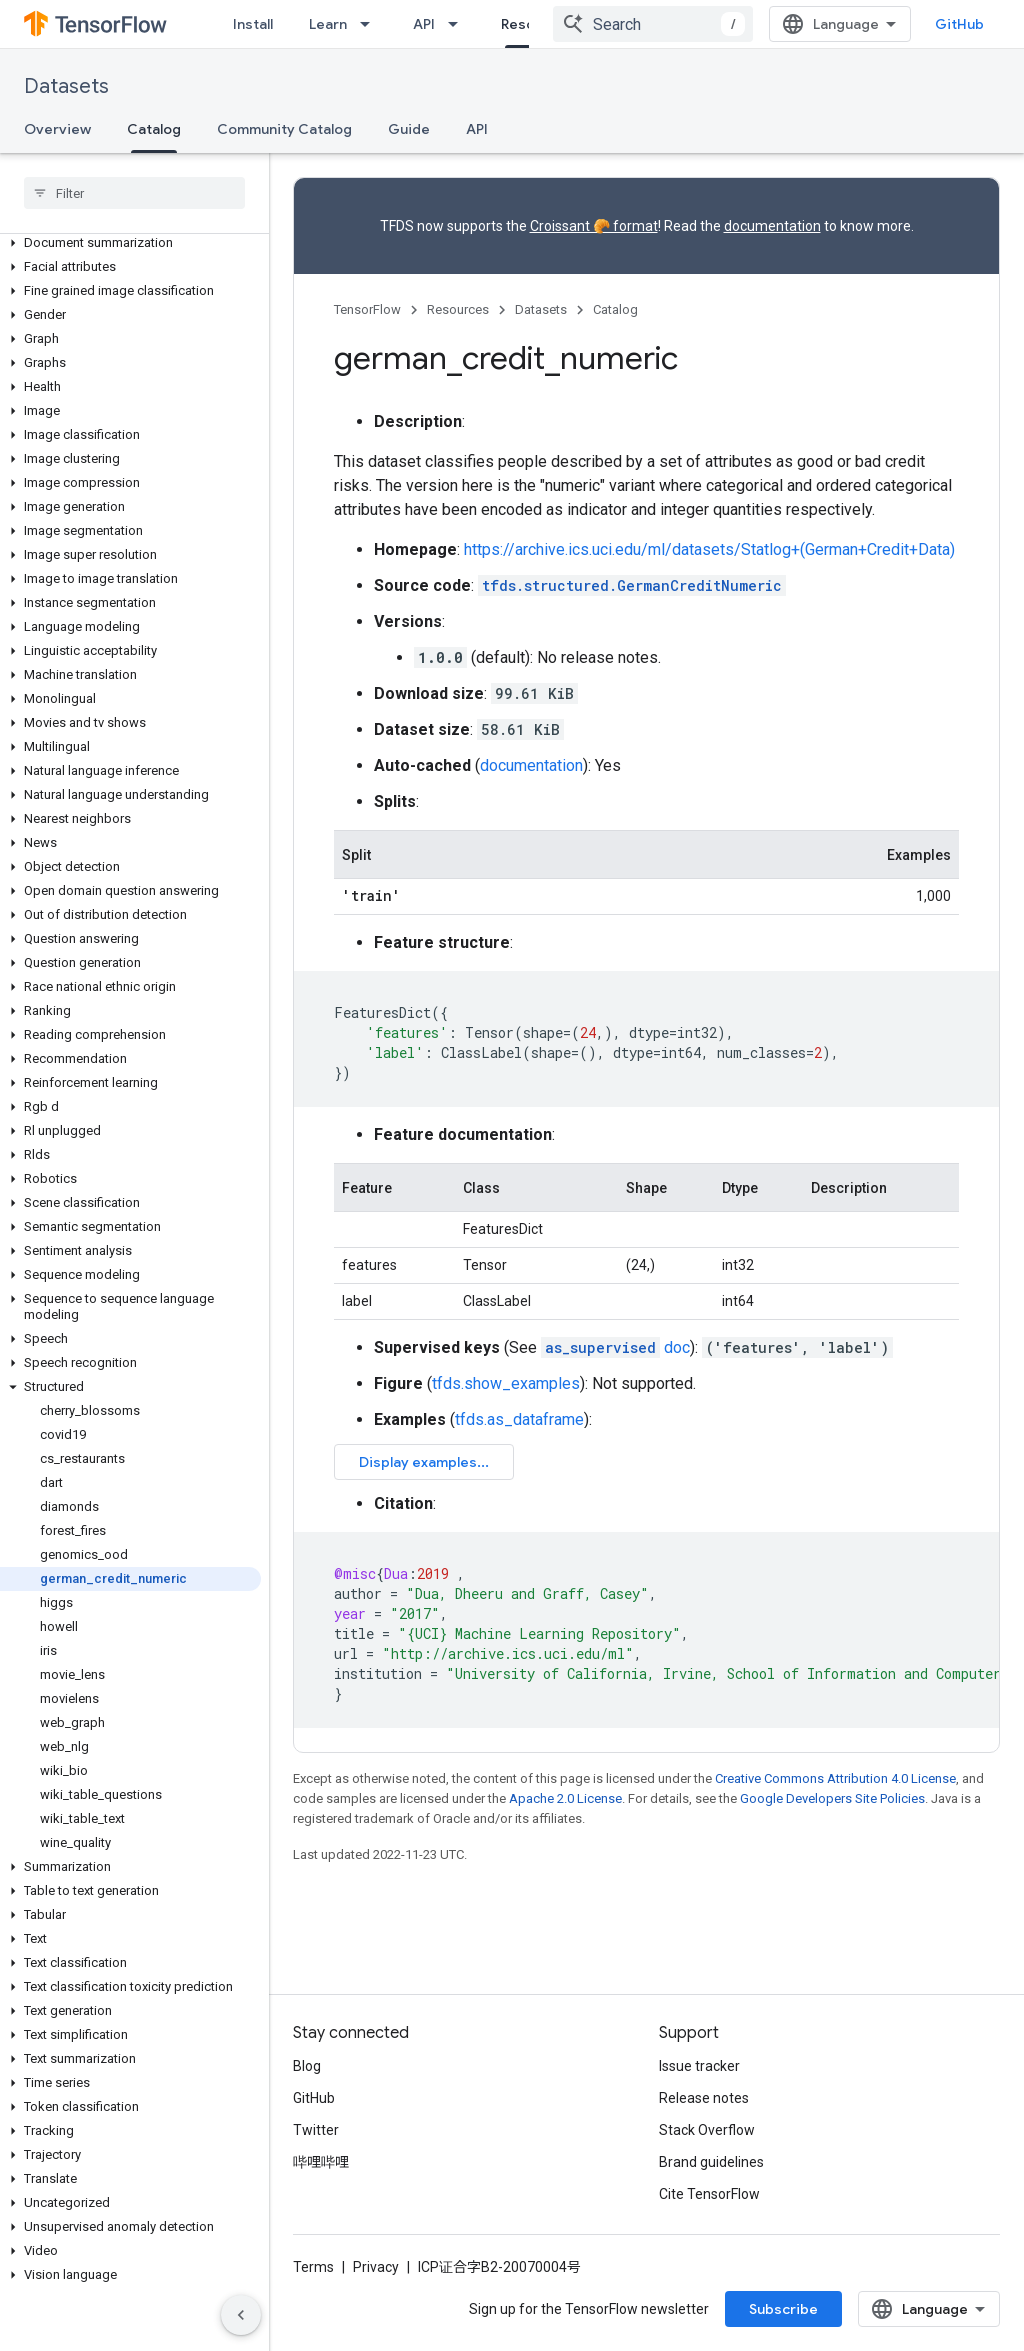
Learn (328, 24)
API (424, 24)
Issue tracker (699, 2066)
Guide (409, 129)
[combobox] (653, 24)
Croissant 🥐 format (594, 226)
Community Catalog (284, 129)
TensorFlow (367, 309)
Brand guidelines (711, 2162)
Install (253, 24)
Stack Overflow (707, 2130)
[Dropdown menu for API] (459, 24)
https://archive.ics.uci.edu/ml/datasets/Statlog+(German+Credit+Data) (709, 549)
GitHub (959, 24)
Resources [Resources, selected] (537, 24)
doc (615, 1347)
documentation (772, 226)
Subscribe (783, 2309)
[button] (130, 243)
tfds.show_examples (506, 1383)
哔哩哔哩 (321, 2162)
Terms (313, 2267)
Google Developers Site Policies (832, 1798)
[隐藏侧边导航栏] (241, 2315)
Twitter (316, 2130)
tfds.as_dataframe (519, 1419)
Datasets (66, 86)
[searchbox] (134, 193)
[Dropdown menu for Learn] (371, 24)
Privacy (376, 2267)
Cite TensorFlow (709, 2194)
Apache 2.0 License (565, 1798)
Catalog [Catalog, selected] (154, 129)
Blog (307, 2066)
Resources (458, 309)
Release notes (704, 2098)
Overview (57, 129)
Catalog (615, 309)
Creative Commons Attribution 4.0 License (835, 1778)
